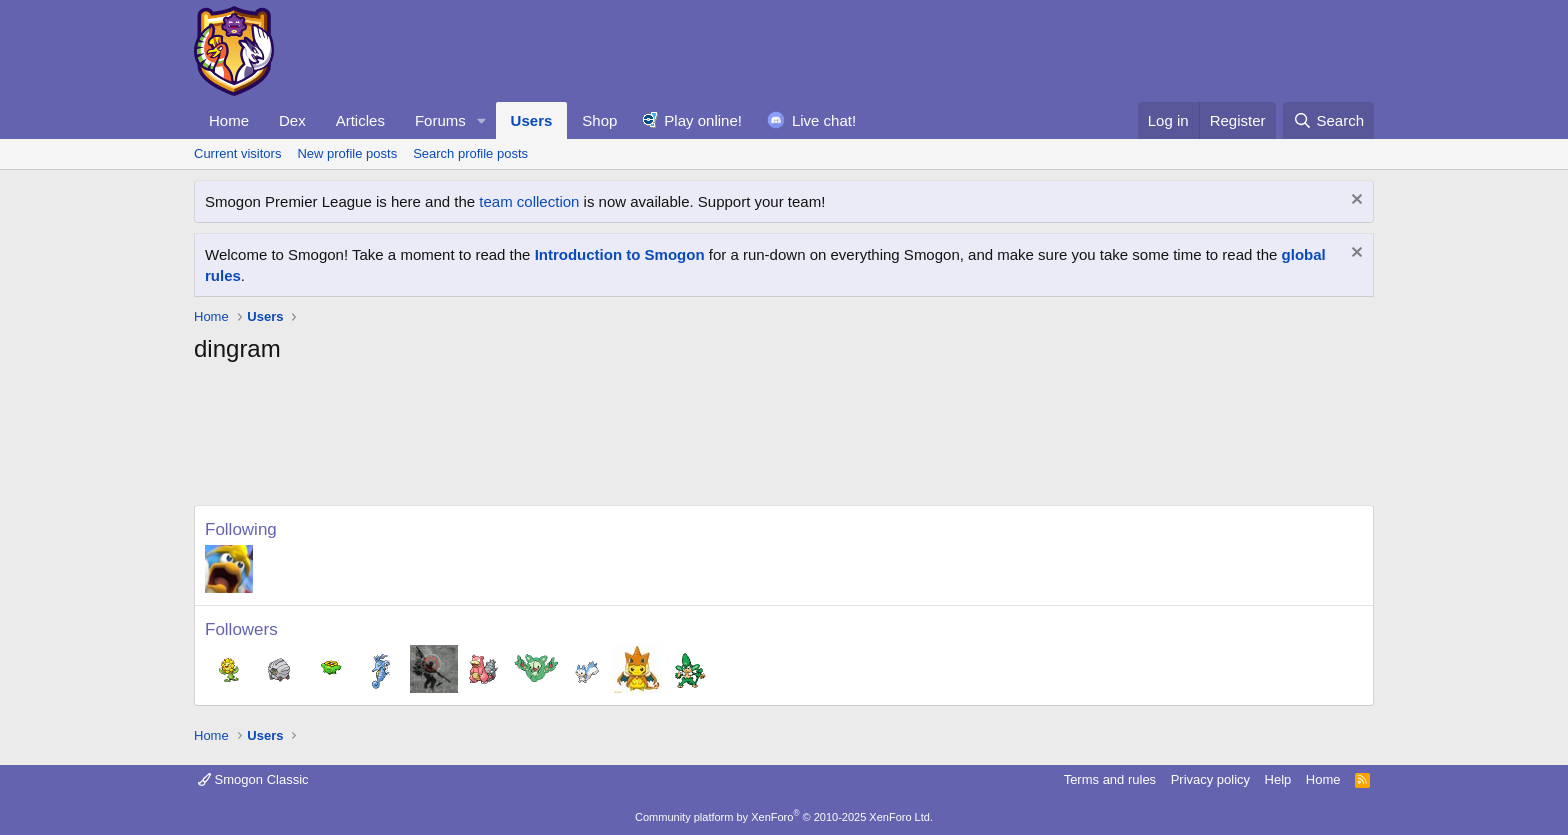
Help (1278, 779)
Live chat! (824, 120)
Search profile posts (470, 153)
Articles (360, 120)
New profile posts (347, 153)
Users (532, 120)
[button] (482, 120)
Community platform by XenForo (784, 817)
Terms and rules (1110, 779)
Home (229, 120)
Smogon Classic (253, 779)
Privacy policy (1210, 779)
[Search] (1328, 120)
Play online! (703, 120)
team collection (529, 201)
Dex (292, 120)
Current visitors (237, 153)
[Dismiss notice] (1354, 201)
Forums (440, 120)
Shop (599, 120)
